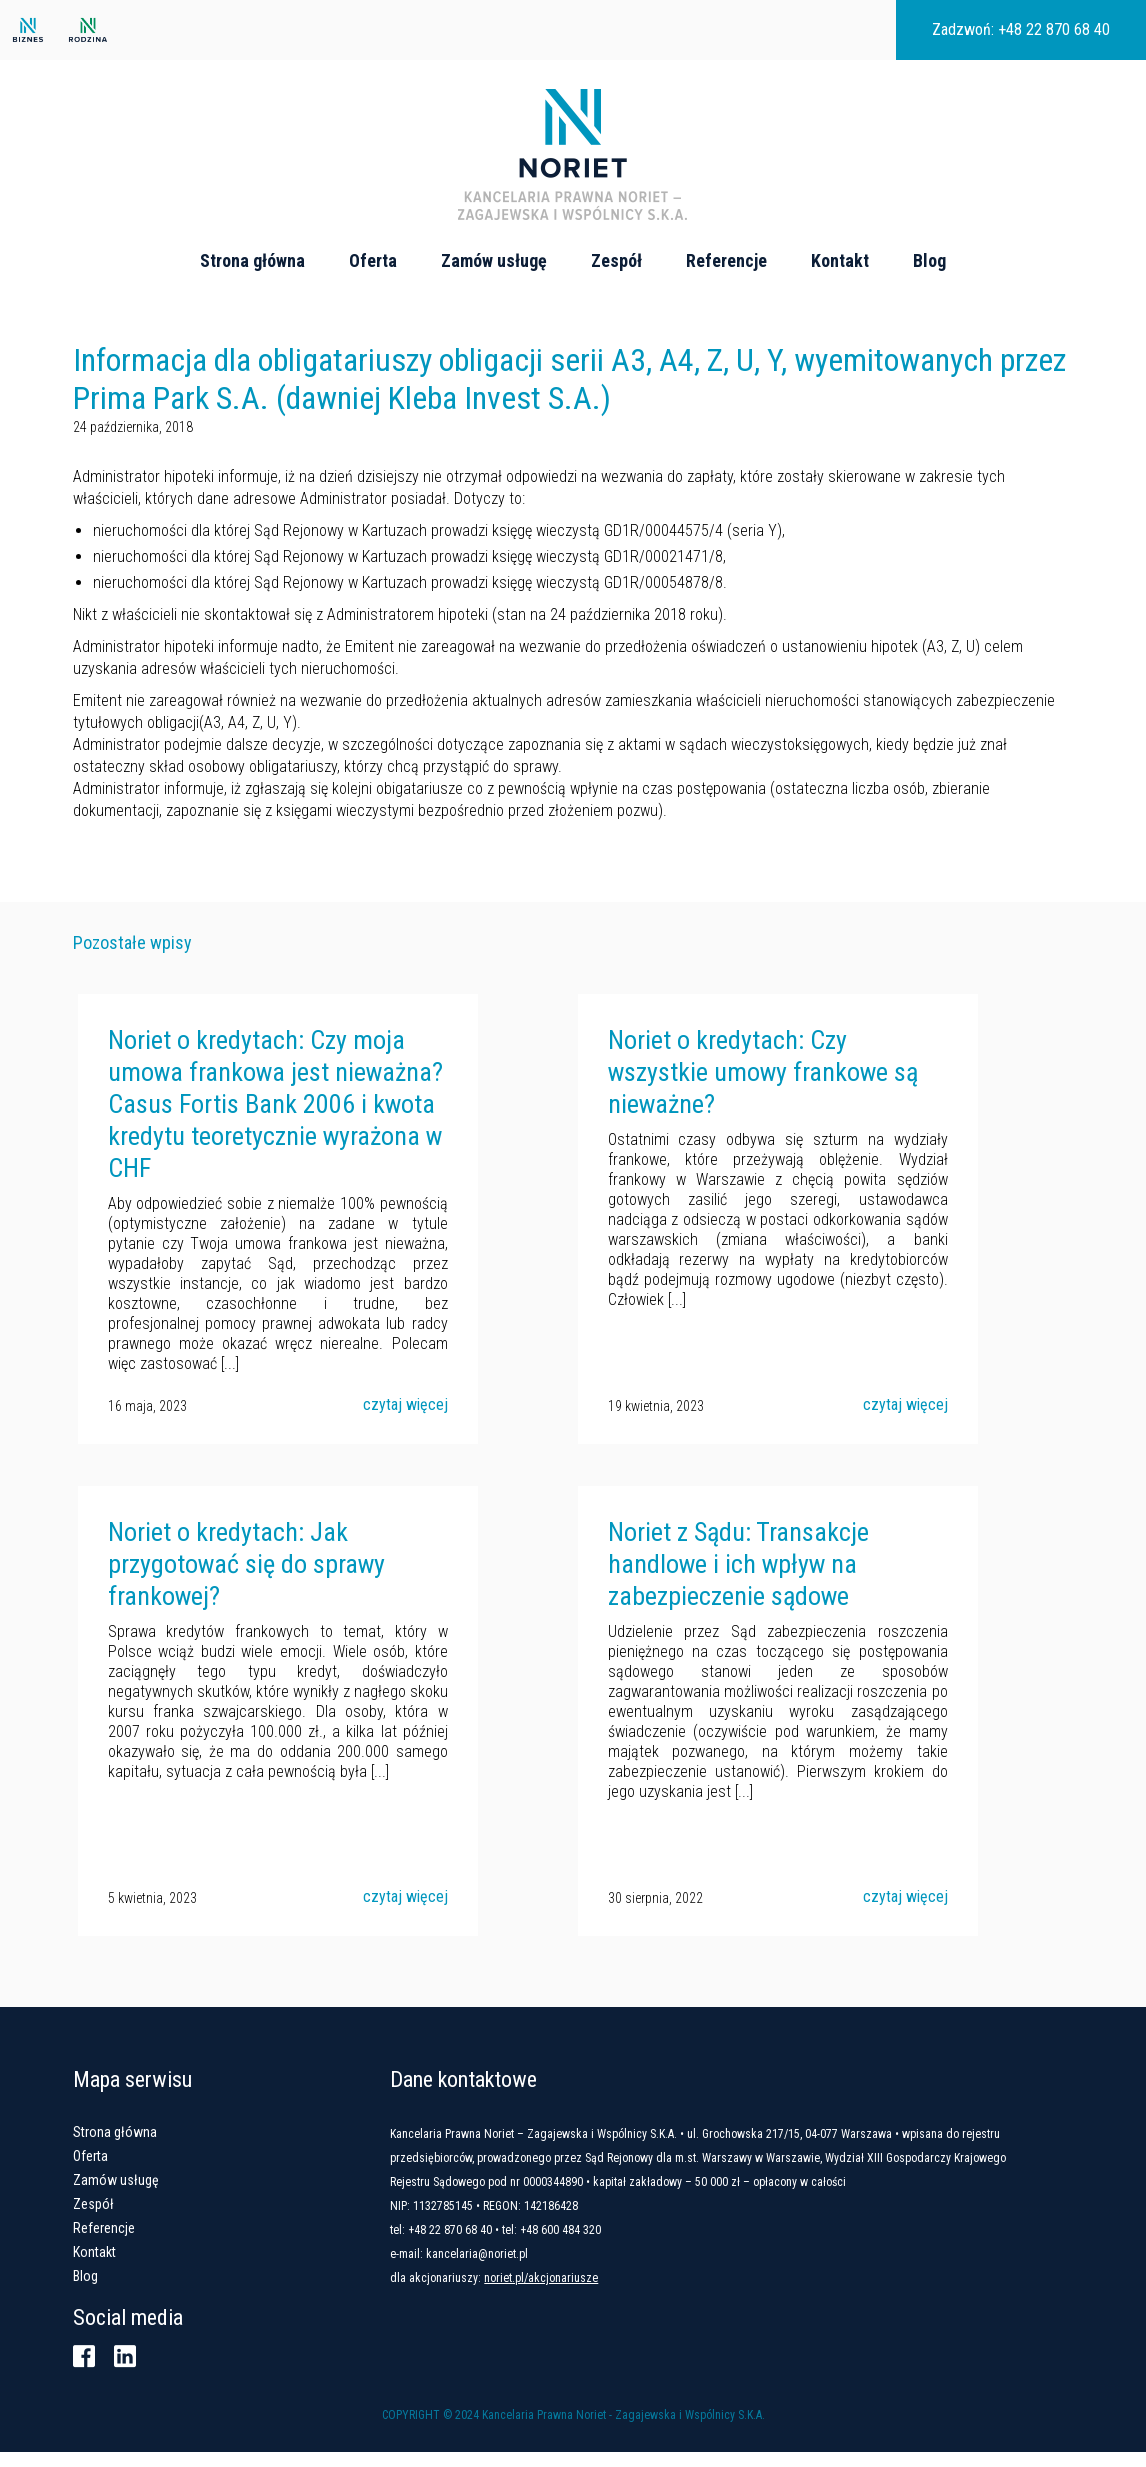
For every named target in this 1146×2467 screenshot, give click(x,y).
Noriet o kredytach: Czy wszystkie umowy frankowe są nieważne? (758, 1090)
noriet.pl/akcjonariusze (574, 2293)
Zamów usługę (494, 261)
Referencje (726, 261)
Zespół (616, 261)
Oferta (373, 261)
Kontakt (840, 261)
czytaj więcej (400, 1422)
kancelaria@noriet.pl (510, 2269)
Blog (929, 261)
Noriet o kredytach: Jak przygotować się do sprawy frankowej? (241, 1580)
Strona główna (252, 261)
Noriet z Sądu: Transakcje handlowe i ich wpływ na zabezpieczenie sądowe (733, 1580)
